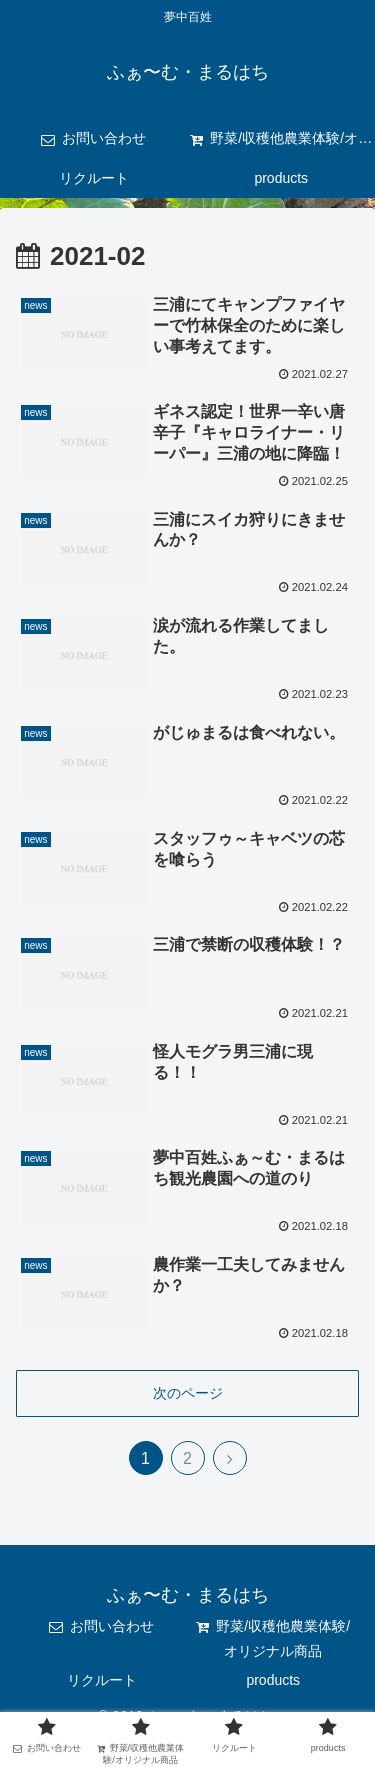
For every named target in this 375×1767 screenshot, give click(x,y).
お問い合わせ (101, 1626)
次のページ (188, 1393)
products (273, 1680)
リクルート (102, 1680)
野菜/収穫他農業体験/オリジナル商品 (273, 1638)
